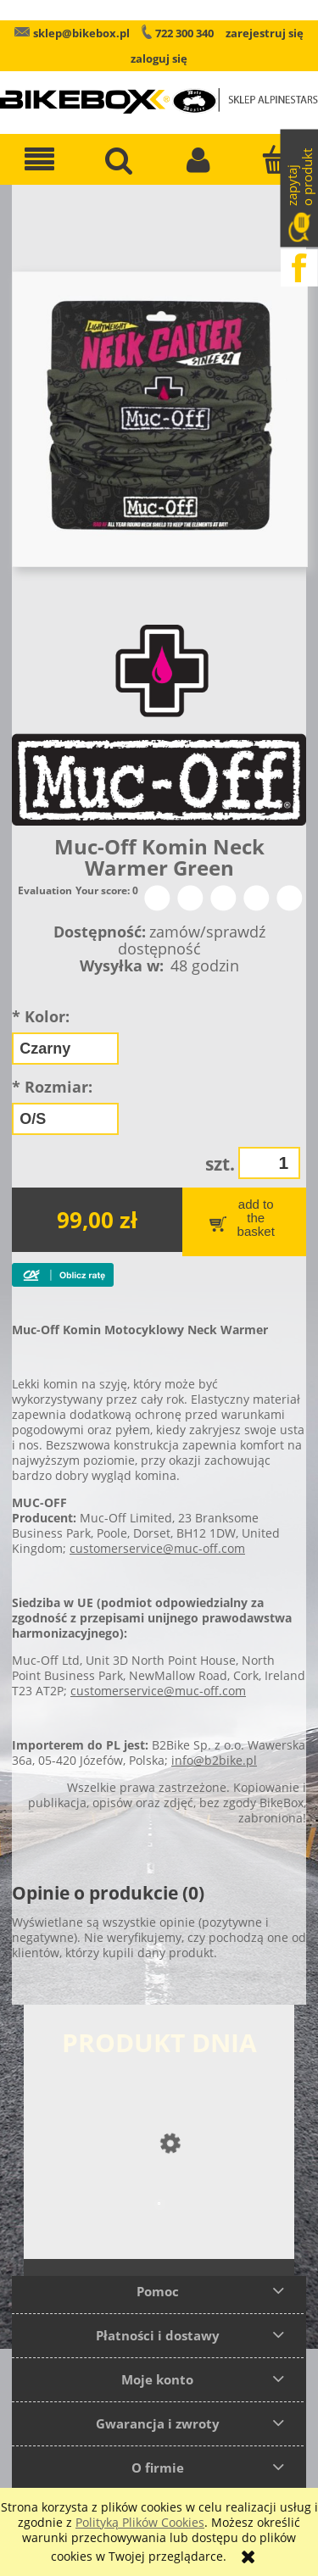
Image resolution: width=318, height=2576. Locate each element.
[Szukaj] (119, 159)
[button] (40, 159)
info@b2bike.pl (214, 1760)
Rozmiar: (52, 1087)
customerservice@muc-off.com (157, 1548)
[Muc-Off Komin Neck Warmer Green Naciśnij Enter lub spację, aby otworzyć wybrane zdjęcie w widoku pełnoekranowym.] (160, 417)
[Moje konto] (199, 159)
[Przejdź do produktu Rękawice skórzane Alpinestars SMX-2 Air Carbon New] (159, 2237)
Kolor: (41, 1016)
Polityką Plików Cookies (139, 2522)
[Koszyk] (278, 159)
